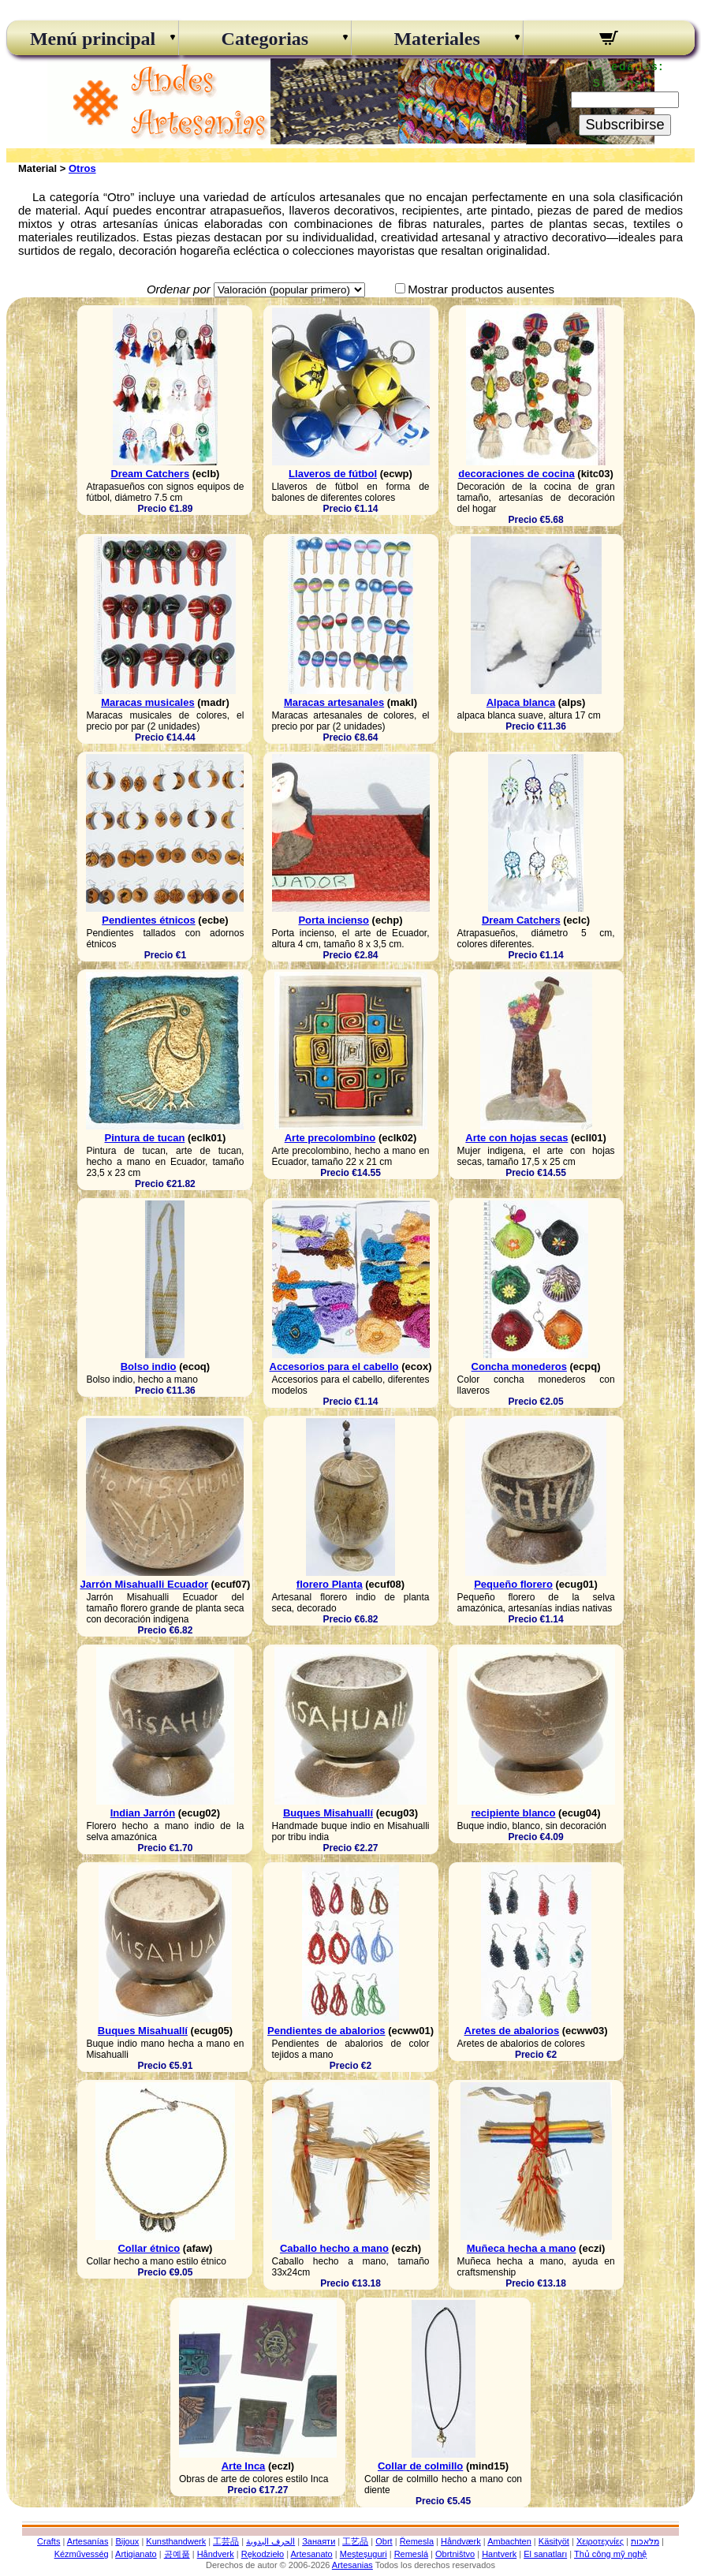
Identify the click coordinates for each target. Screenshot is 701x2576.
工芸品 (226, 2541)
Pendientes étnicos (148, 920)
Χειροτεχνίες (600, 2541)
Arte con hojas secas (516, 1138)
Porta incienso (333, 920)
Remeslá (411, 2554)
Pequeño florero (513, 1584)
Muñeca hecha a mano (521, 2248)
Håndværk (461, 2541)
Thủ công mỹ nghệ (610, 2554)
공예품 (177, 2554)
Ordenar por (179, 289)
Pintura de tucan (144, 1138)
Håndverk (215, 2554)
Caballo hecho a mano (334, 2248)
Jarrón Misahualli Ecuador (144, 1584)
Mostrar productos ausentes (481, 289)
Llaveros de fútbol (333, 474)
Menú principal (92, 38)
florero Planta (329, 1584)
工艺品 (355, 2541)
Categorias (265, 38)
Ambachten (509, 2541)
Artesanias (352, 2565)
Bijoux (127, 2541)
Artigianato (136, 2554)
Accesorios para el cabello (334, 1366)
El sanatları (545, 2554)
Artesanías (88, 2541)
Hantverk (499, 2554)
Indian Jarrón (142, 1813)
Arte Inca (244, 2466)
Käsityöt (554, 2541)
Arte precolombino (330, 1138)
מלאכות (645, 2541)
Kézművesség (81, 2554)
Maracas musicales (148, 702)
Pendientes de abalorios (326, 2031)
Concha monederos (519, 1366)
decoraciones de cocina (516, 474)
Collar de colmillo (420, 2466)
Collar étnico (148, 2248)
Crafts (48, 2541)
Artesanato (312, 2554)
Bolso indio (149, 1366)
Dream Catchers (149, 474)
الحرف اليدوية (270, 2541)
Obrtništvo (455, 2554)
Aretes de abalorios (512, 2031)
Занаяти (318, 2541)
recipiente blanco (514, 1813)
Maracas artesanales (334, 702)
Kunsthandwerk (176, 2541)
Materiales (436, 38)
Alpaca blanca (521, 702)
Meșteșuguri (363, 2554)
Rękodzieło (262, 2554)
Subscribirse (624, 125)
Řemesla (417, 2541)
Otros (82, 168)
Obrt (383, 2541)
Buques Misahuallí (328, 1813)
